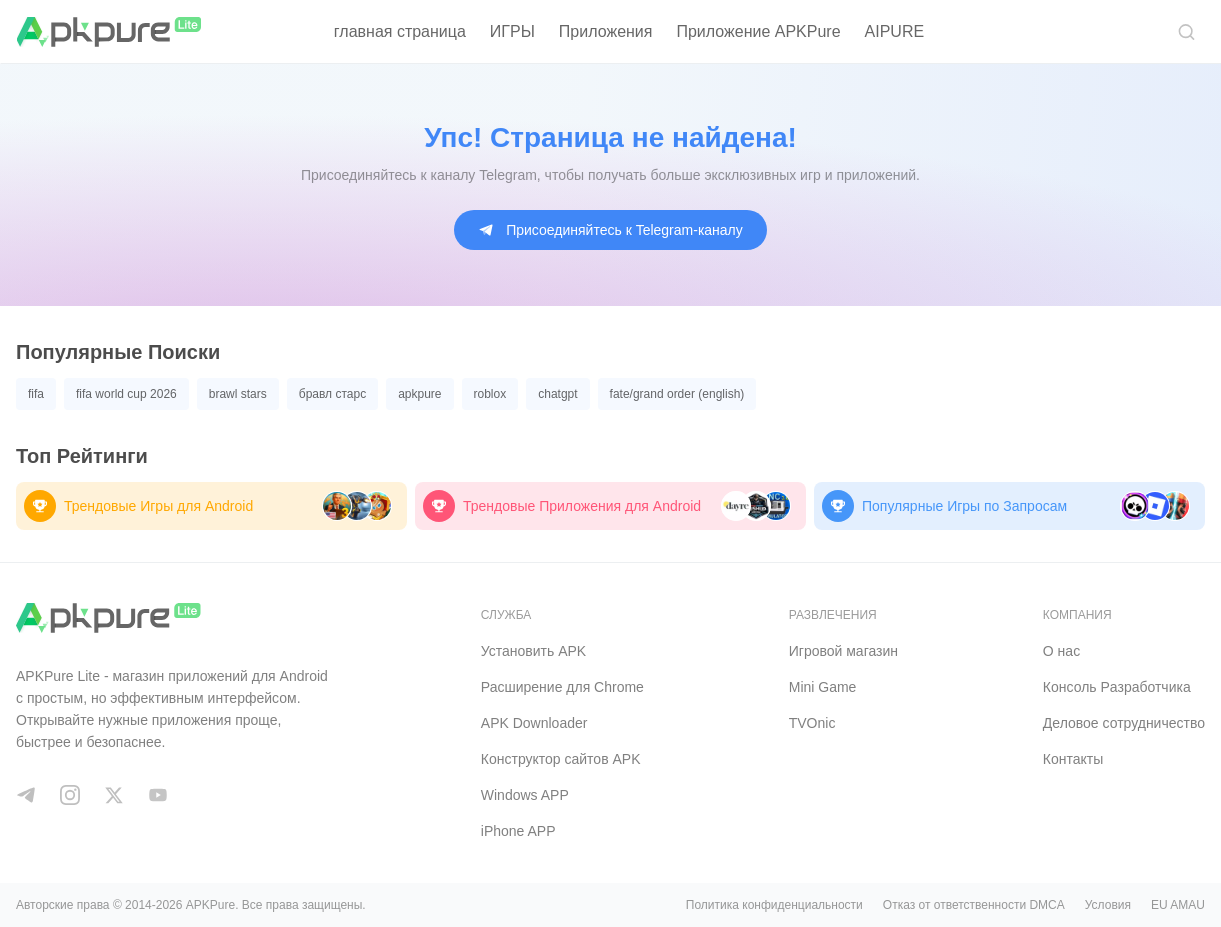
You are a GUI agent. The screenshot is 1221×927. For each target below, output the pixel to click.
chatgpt (557, 394)
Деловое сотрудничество (1124, 723)
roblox (490, 394)
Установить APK (533, 651)
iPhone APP (518, 831)
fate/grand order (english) (677, 394)
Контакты (1073, 759)
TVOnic (812, 723)
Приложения (606, 31)
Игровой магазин (843, 651)
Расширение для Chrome (562, 687)
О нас (1061, 651)
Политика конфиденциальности (774, 905)
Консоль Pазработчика (1117, 687)
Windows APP (525, 795)
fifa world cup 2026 (126, 394)
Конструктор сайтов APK (561, 759)
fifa (36, 394)
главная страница (400, 31)
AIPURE (895, 31)
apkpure (419, 394)
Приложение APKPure (758, 31)
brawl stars (238, 394)
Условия (1108, 905)
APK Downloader (534, 723)
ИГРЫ (512, 31)
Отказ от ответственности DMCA (974, 905)
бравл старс (332, 394)
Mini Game (823, 687)
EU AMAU (1178, 905)
